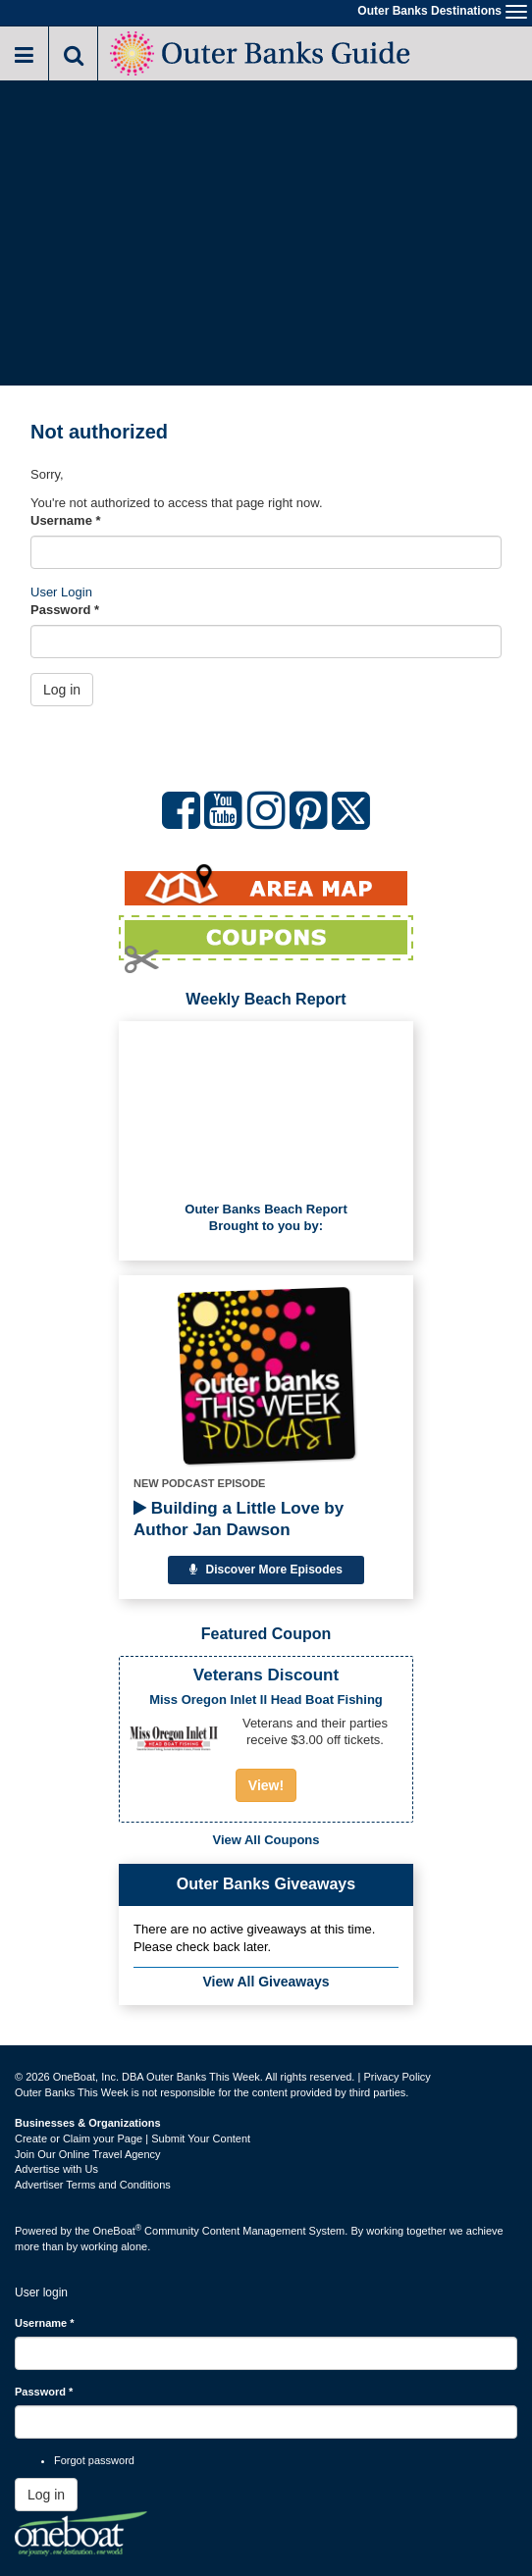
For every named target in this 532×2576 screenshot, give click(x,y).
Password (64, 609)
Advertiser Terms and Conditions (93, 2184)
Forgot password (94, 2460)
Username (65, 520)
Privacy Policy (396, 2077)
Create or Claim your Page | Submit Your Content (132, 2138)
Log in (61, 689)
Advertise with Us (56, 2169)
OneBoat (117, 2231)
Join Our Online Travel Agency (88, 2154)
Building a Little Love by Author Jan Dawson (238, 1519)
